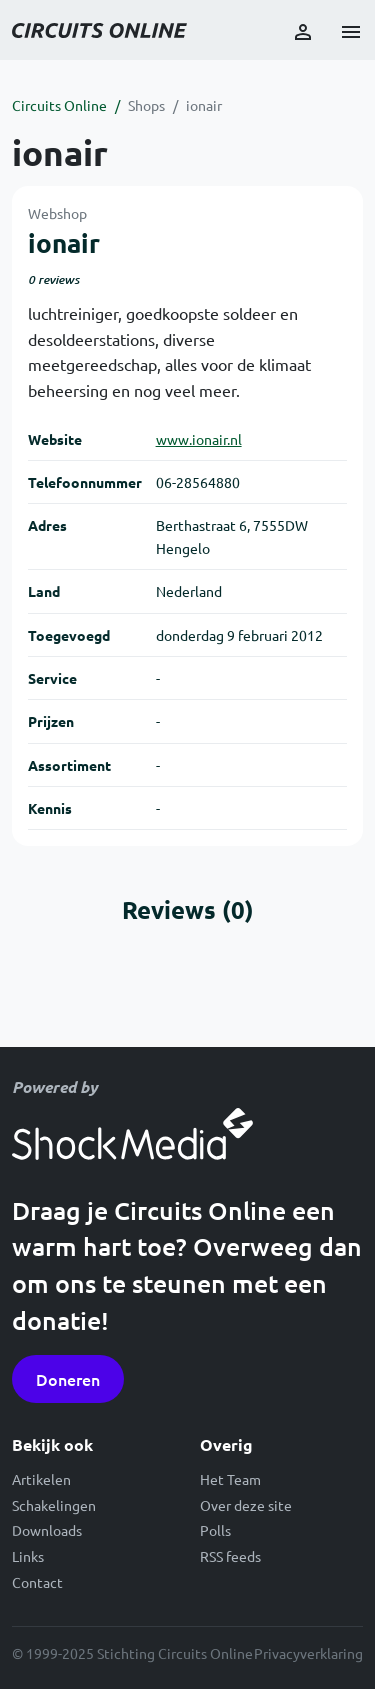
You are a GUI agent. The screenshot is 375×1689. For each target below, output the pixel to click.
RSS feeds (230, 1556)
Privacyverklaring (308, 1653)
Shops (146, 105)
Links (28, 1556)
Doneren (68, 1379)
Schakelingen (54, 1505)
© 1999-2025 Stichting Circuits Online (132, 1653)
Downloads (47, 1530)
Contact (37, 1582)
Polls (215, 1530)
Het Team (230, 1479)
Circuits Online (59, 105)
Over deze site (246, 1505)
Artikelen (41, 1479)
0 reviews (53, 279)
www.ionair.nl (199, 439)
